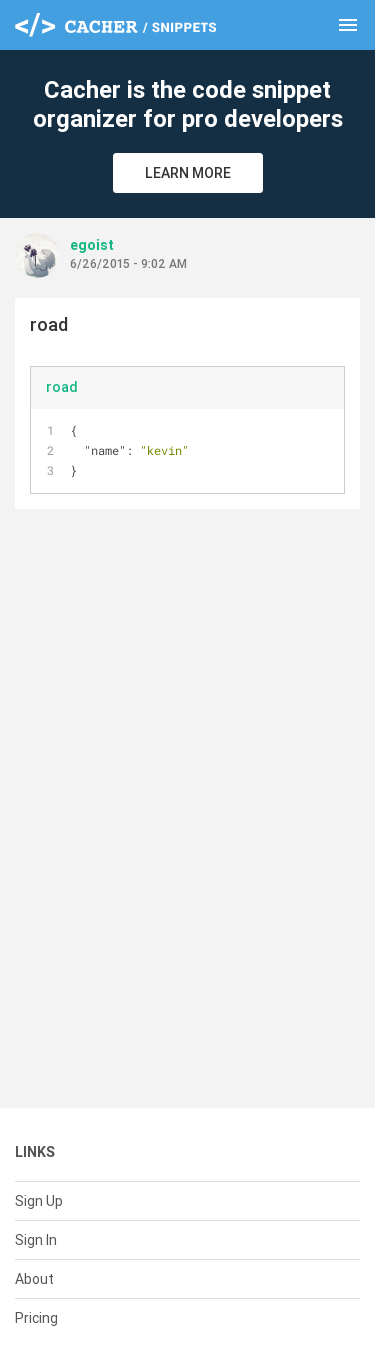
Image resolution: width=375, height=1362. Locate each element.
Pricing (36, 1318)
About (34, 1279)
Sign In (36, 1240)
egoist (92, 245)
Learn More (188, 173)
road (62, 387)
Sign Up (39, 1201)
